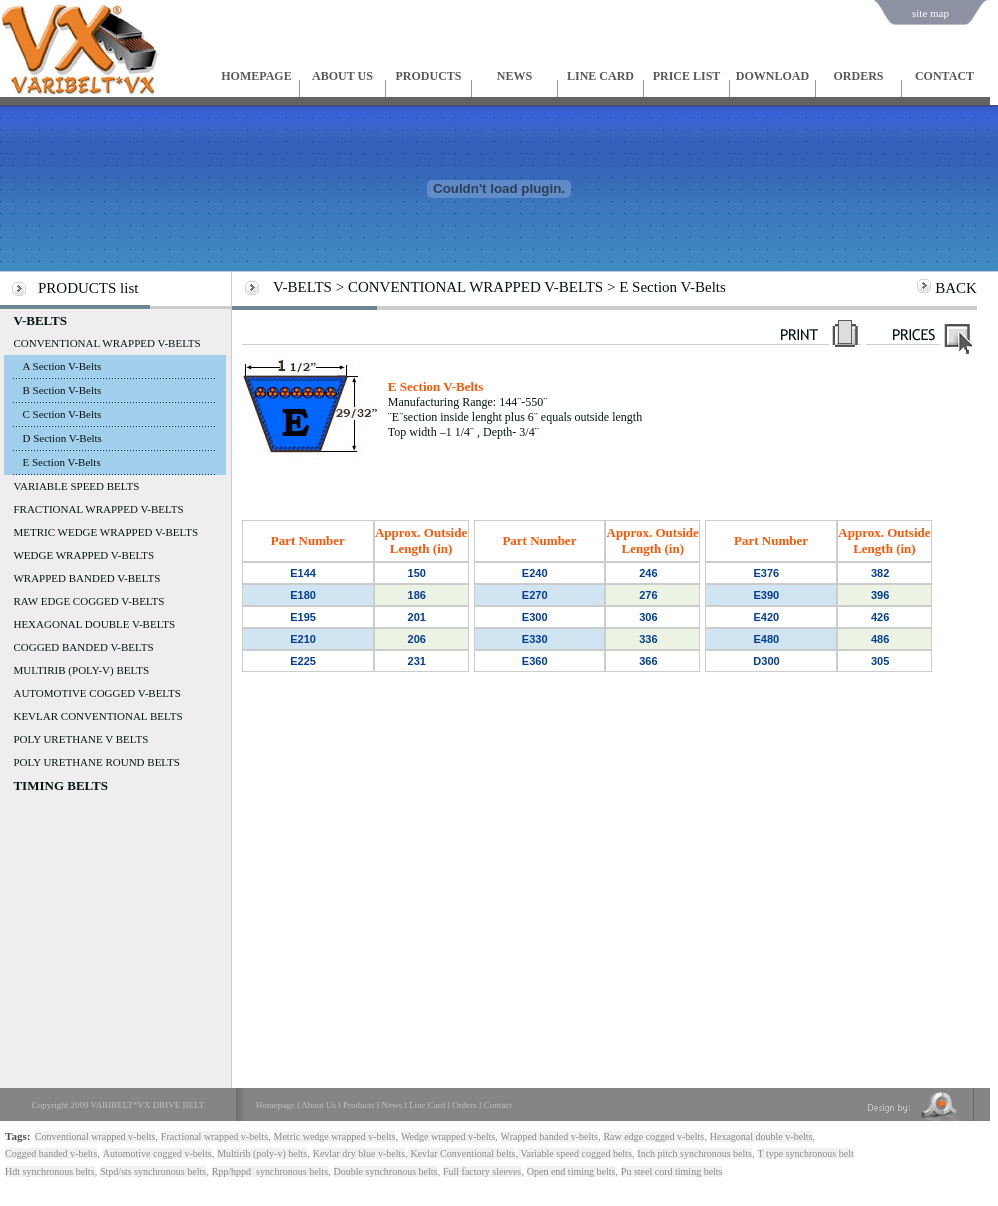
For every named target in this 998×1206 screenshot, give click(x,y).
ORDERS (858, 76)
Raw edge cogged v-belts (653, 1136)
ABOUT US (342, 76)
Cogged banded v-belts (51, 1153)
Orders (464, 1105)
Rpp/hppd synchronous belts (270, 1171)
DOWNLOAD (772, 76)
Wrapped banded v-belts (549, 1136)
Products (359, 1105)
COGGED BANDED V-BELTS (83, 647)
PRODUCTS (428, 76)
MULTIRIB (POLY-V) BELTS (81, 670)
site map (930, 13)
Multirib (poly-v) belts (262, 1153)
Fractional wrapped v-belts (214, 1136)
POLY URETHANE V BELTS (80, 739)
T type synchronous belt (806, 1153)
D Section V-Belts (61, 438)
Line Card (427, 1105)
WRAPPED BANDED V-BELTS (86, 578)
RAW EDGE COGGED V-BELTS (88, 601)
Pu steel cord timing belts (672, 1171)
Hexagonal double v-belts (761, 1136)
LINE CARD (600, 76)
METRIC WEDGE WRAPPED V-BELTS (105, 532)
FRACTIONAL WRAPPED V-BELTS (98, 509)
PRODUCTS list (88, 288)
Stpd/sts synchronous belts (153, 1171)
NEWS (514, 76)
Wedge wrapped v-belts (448, 1136)
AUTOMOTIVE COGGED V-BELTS (96, 693)
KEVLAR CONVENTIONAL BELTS (97, 716)
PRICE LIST (687, 76)
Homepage (275, 1105)
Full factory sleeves (482, 1171)
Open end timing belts (571, 1171)
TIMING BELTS (60, 785)
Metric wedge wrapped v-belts (335, 1136)
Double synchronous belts (386, 1171)
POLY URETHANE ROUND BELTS (96, 762)
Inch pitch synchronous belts (694, 1153)
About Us (318, 1105)
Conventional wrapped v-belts (95, 1136)
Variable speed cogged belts (575, 1153)
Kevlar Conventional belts (461, 1153)
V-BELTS (39, 320)
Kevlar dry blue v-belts (359, 1153)
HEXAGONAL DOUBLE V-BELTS (94, 624)
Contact (498, 1105)
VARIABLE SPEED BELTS (76, 486)
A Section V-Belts (61, 366)
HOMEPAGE (256, 76)
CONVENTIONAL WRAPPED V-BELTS (106, 343)
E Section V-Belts (61, 462)
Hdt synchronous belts (49, 1171)
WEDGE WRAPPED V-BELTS (83, 555)
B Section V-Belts (61, 390)
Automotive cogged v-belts (157, 1153)
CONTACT (944, 76)
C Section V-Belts (61, 414)
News (392, 1105)
